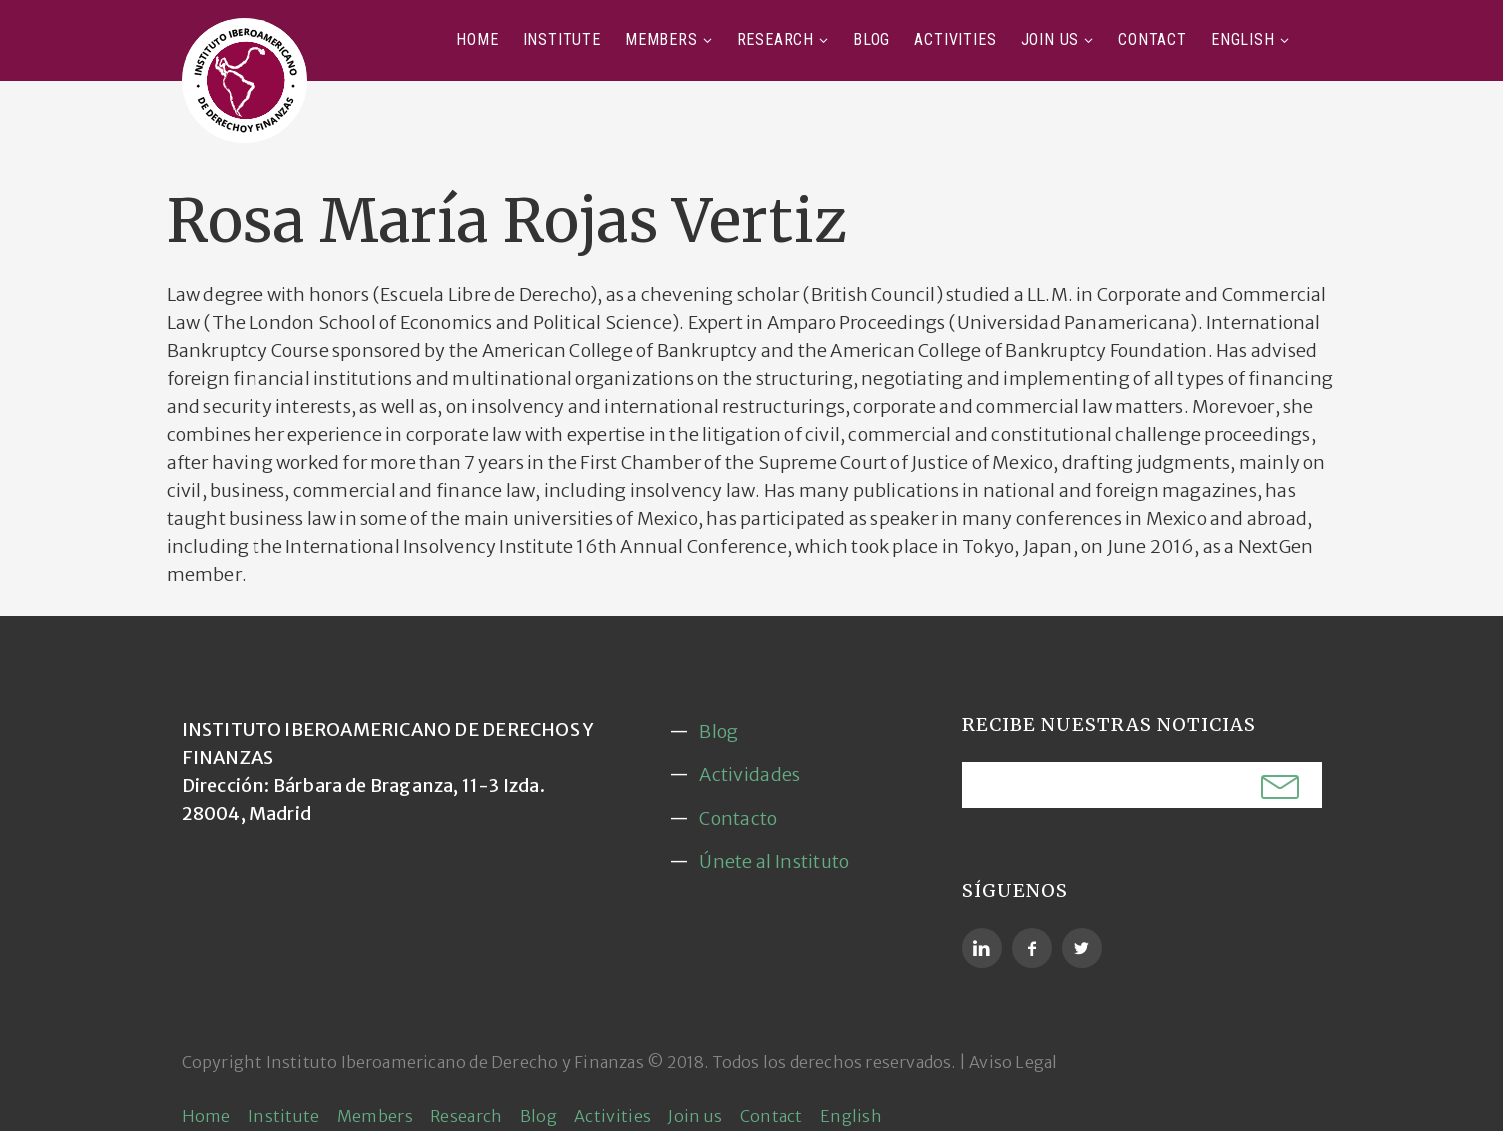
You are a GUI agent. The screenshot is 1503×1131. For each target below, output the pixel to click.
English (1243, 39)
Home (477, 39)
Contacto (738, 818)
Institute (562, 39)
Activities (955, 39)
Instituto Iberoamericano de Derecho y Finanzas (455, 1062)
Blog (871, 39)
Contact (1152, 39)
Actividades (749, 774)
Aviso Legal (1013, 1062)
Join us (1050, 39)
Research (775, 39)
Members (661, 39)
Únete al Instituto (774, 861)
